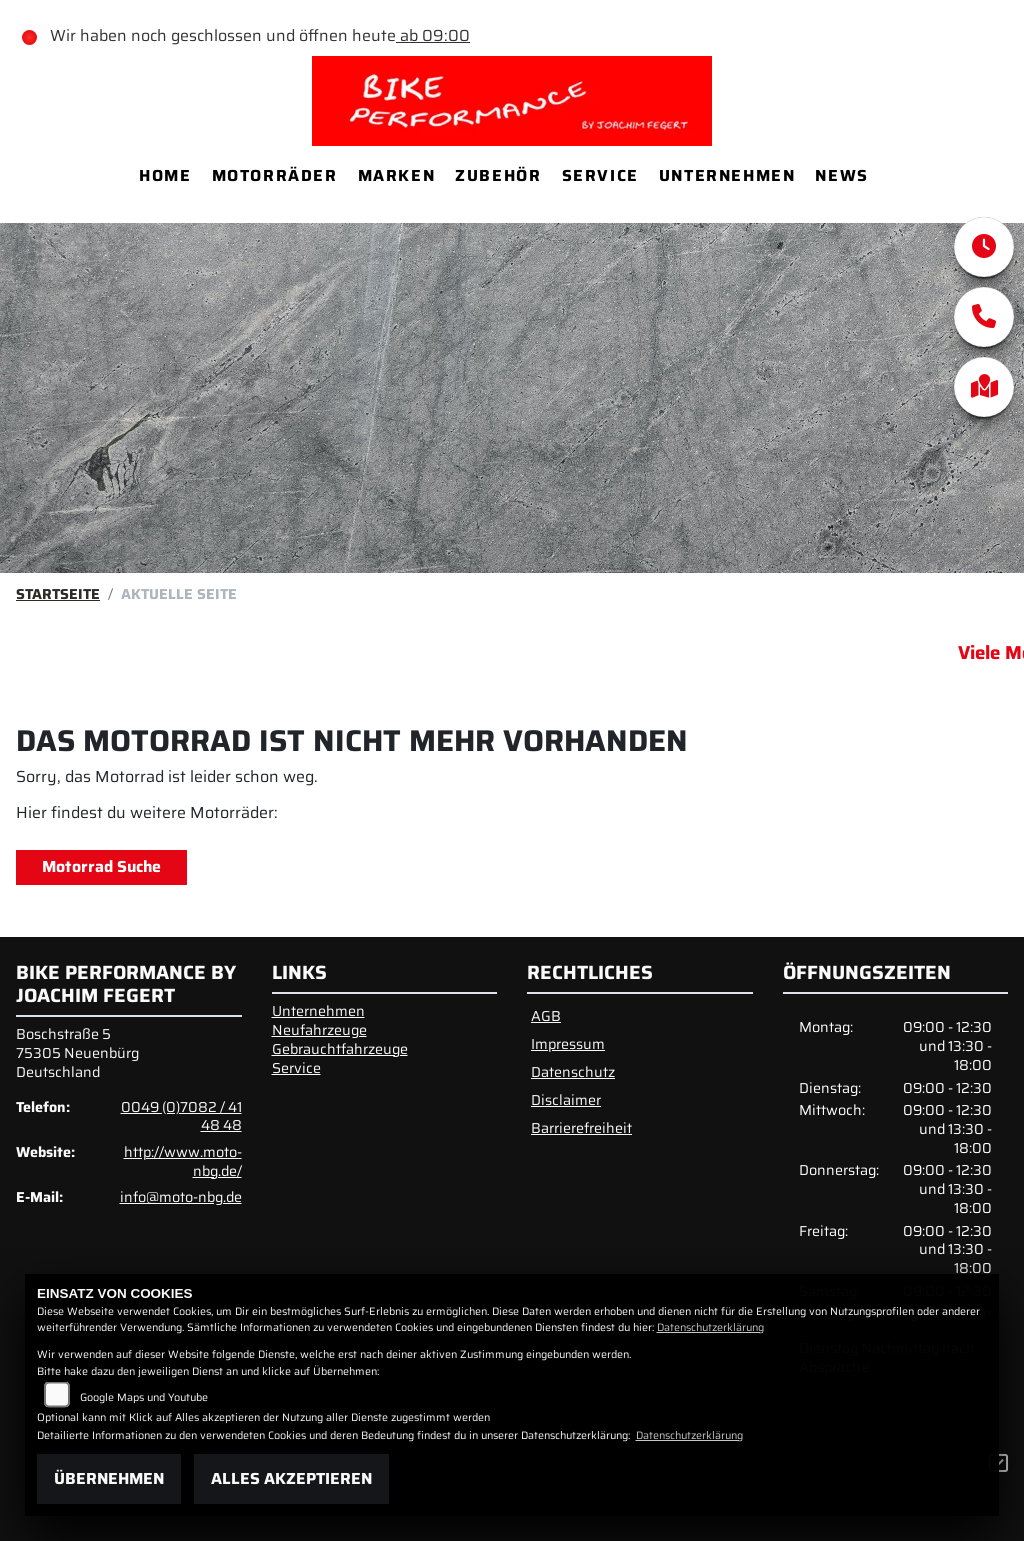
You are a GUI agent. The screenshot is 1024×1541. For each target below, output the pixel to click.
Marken (397, 175)
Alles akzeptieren (291, 1478)
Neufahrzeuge (319, 1030)
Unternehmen (727, 175)
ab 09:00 (433, 35)
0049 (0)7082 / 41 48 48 (181, 1116)
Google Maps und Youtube (144, 1397)
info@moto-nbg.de (181, 1197)
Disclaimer (566, 1100)
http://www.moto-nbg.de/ (183, 1161)
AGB (546, 1016)
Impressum (568, 1044)
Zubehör (498, 175)
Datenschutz (573, 1072)
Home (165, 175)
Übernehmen (109, 1478)
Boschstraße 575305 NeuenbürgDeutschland (77, 1052)
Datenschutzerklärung (710, 1327)
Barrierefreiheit (581, 1128)
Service (600, 175)
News (841, 175)
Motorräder (275, 175)
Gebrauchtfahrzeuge (340, 1049)
